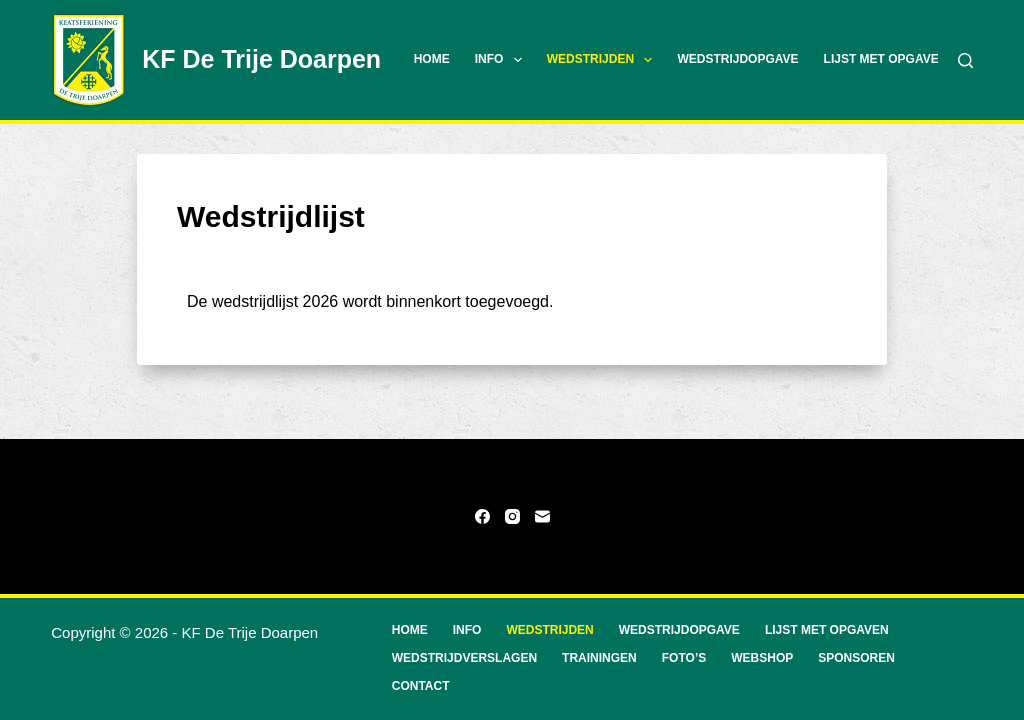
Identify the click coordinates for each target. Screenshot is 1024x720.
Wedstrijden (604, 60)
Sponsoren (856, 658)
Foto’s (684, 658)
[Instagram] (512, 516)
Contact (421, 686)
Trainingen (599, 658)
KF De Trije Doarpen (261, 59)
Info (502, 60)
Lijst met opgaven (886, 59)
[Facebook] (482, 516)
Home (432, 59)
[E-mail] (542, 516)
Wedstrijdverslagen (464, 658)
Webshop (762, 658)
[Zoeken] (965, 60)
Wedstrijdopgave (737, 59)
